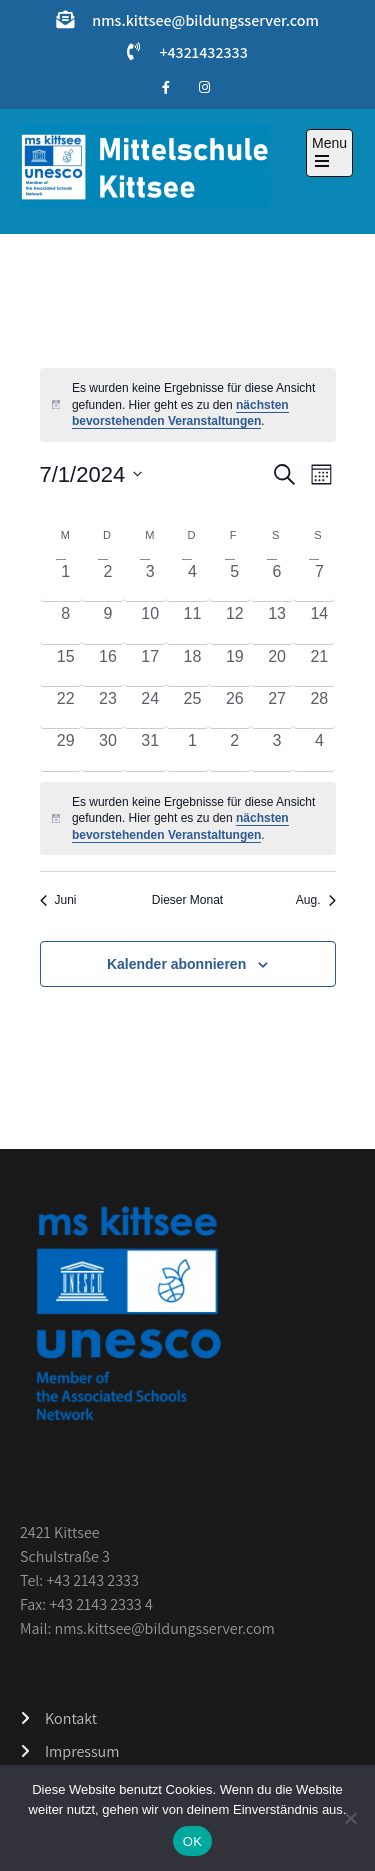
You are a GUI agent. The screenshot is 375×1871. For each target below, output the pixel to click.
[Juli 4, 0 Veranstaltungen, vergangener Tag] (192, 580)
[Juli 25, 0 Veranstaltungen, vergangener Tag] (192, 707)
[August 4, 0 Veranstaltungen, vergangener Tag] (319, 749)
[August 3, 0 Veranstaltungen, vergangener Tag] (277, 749)
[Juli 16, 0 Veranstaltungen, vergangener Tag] (108, 665)
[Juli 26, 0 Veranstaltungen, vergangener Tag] (235, 707)
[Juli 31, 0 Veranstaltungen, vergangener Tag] (150, 749)
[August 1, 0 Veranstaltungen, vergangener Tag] (192, 749)
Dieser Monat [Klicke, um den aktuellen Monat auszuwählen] (187, 900)
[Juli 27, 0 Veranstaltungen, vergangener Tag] (277, 707)
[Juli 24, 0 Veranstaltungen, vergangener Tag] (150, 707)
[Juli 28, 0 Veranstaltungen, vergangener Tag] (319, 707)
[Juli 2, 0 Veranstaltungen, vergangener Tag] (108, 580)
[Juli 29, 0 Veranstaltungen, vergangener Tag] (66, 749)
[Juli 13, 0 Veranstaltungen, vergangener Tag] (277, 622)
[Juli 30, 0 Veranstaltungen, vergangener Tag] (108, 749)
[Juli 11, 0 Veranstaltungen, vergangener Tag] (192, 622)
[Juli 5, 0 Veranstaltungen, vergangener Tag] (235, 580)
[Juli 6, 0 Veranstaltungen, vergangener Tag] (277, 580)
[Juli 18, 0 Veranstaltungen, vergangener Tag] (192, 665)
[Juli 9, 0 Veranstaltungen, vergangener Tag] (108, 622)
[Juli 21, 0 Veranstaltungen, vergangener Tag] (319, 665)
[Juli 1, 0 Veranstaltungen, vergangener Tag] (66, 580)
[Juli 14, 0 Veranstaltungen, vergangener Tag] (319, 622)
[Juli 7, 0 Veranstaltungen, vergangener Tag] (319, 580)
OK (192, 1841)
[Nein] (350, 1818)
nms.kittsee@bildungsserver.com (205, 20)
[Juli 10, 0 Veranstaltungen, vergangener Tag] (150, 622)
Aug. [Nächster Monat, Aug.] (316, 900)
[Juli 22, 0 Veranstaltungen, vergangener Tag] (66, 707)
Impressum (82, 1751)
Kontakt (71, 1718)
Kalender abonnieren (176, 964)
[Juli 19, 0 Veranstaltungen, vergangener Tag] (235, 665)
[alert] (188, 819)
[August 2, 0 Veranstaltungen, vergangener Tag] (235, 749)
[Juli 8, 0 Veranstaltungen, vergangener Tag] (66, 622)
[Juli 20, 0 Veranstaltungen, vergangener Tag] (277, 665)
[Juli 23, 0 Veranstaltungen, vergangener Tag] (108, 707)
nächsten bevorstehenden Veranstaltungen (180, 413)
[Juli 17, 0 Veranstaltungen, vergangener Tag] (150, 665)
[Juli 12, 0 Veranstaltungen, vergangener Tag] (235, 622)
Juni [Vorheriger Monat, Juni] (58, 900)
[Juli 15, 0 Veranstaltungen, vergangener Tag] (66, 665)
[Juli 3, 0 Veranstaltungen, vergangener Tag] (150, 580)
